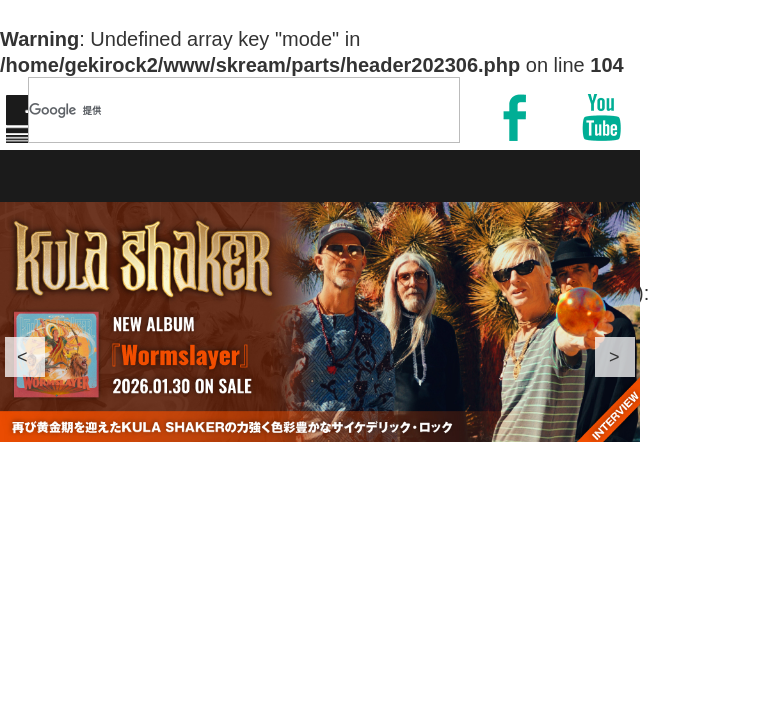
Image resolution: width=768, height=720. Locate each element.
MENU (706, 102)
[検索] (218, 110)
